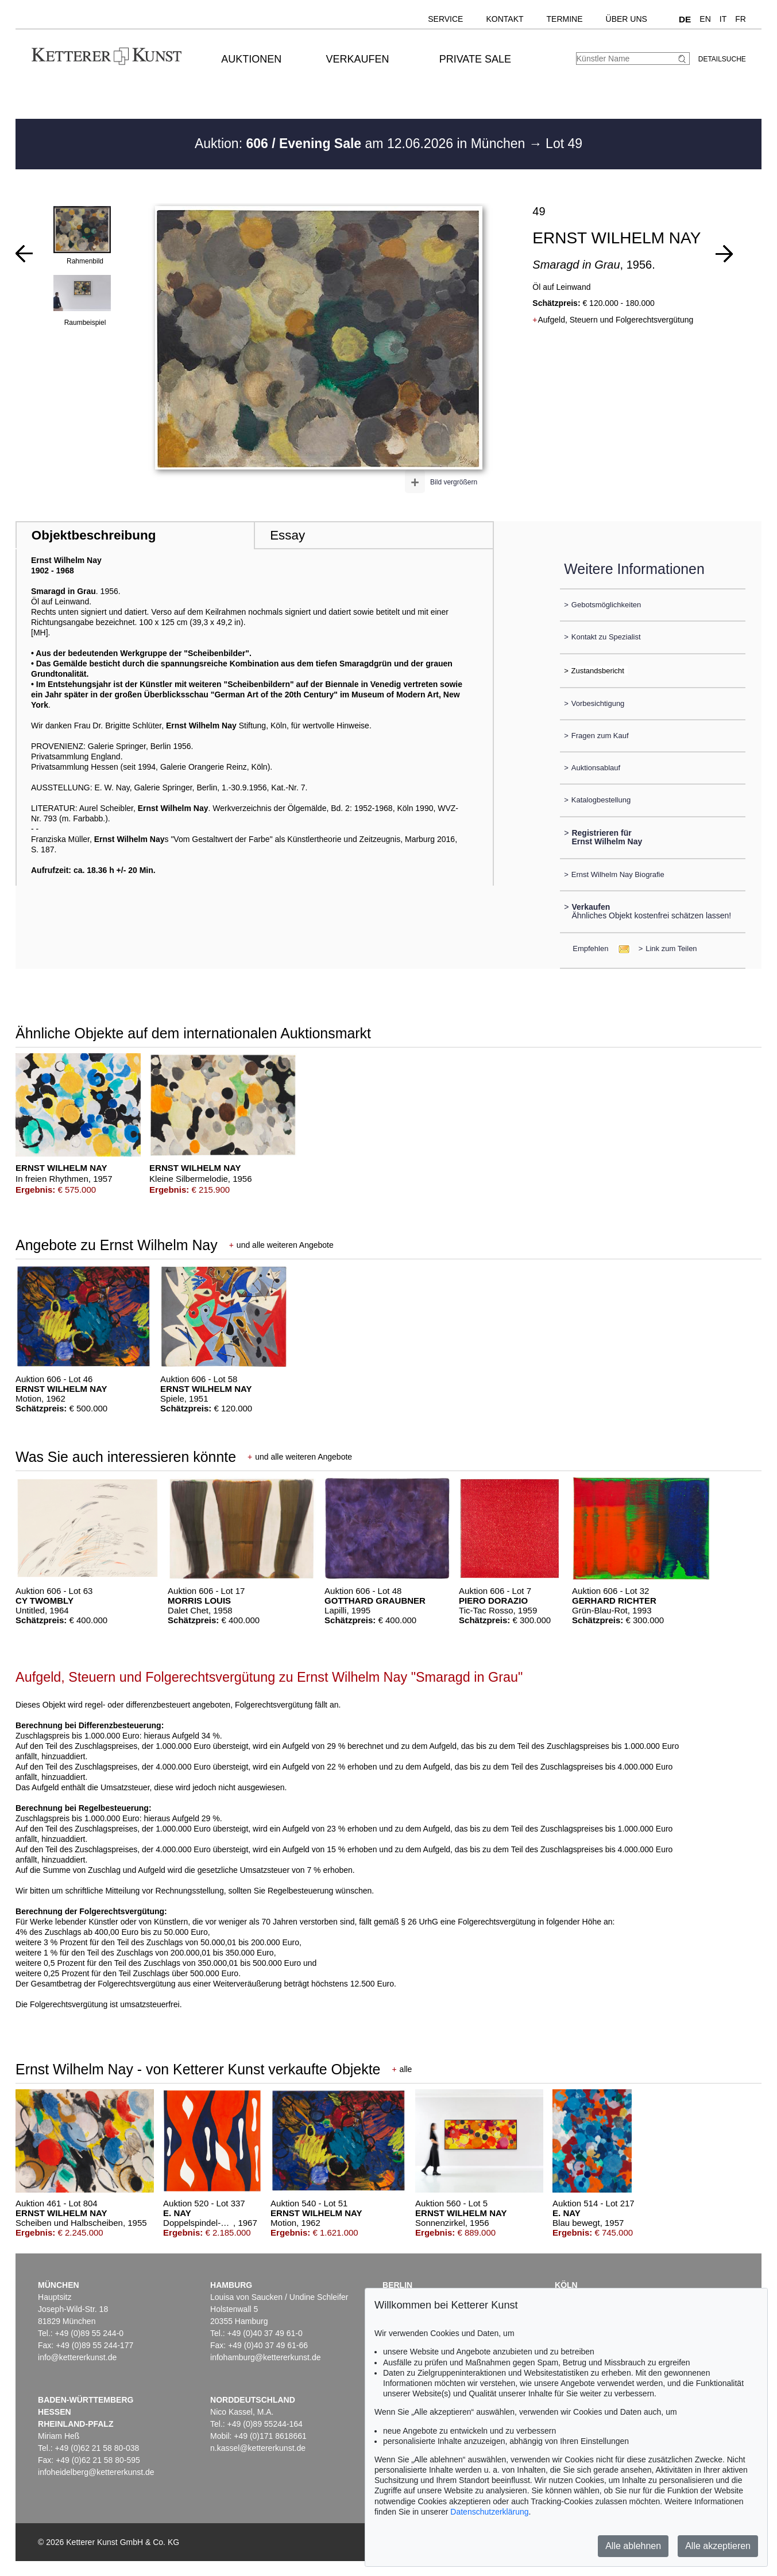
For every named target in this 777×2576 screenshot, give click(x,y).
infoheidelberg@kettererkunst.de (96, 2472)
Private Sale (475, 59)
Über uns (626, 19)
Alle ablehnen (633, 2546)
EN (704, 19)
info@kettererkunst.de (77, 2357)
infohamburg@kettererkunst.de (265, 2357)
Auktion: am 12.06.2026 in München (362, 143)
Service (445, 19)
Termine (565, 19)
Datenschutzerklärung (489, 2511)
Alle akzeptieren (718, 2546)
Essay (287, 535)
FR (740, 19)
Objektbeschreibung (94, 535)
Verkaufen (357, 59)
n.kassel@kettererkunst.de (258, 2448)
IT (723, 19)
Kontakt (504, 19)
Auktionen (251, 59)
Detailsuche (722, 59)
